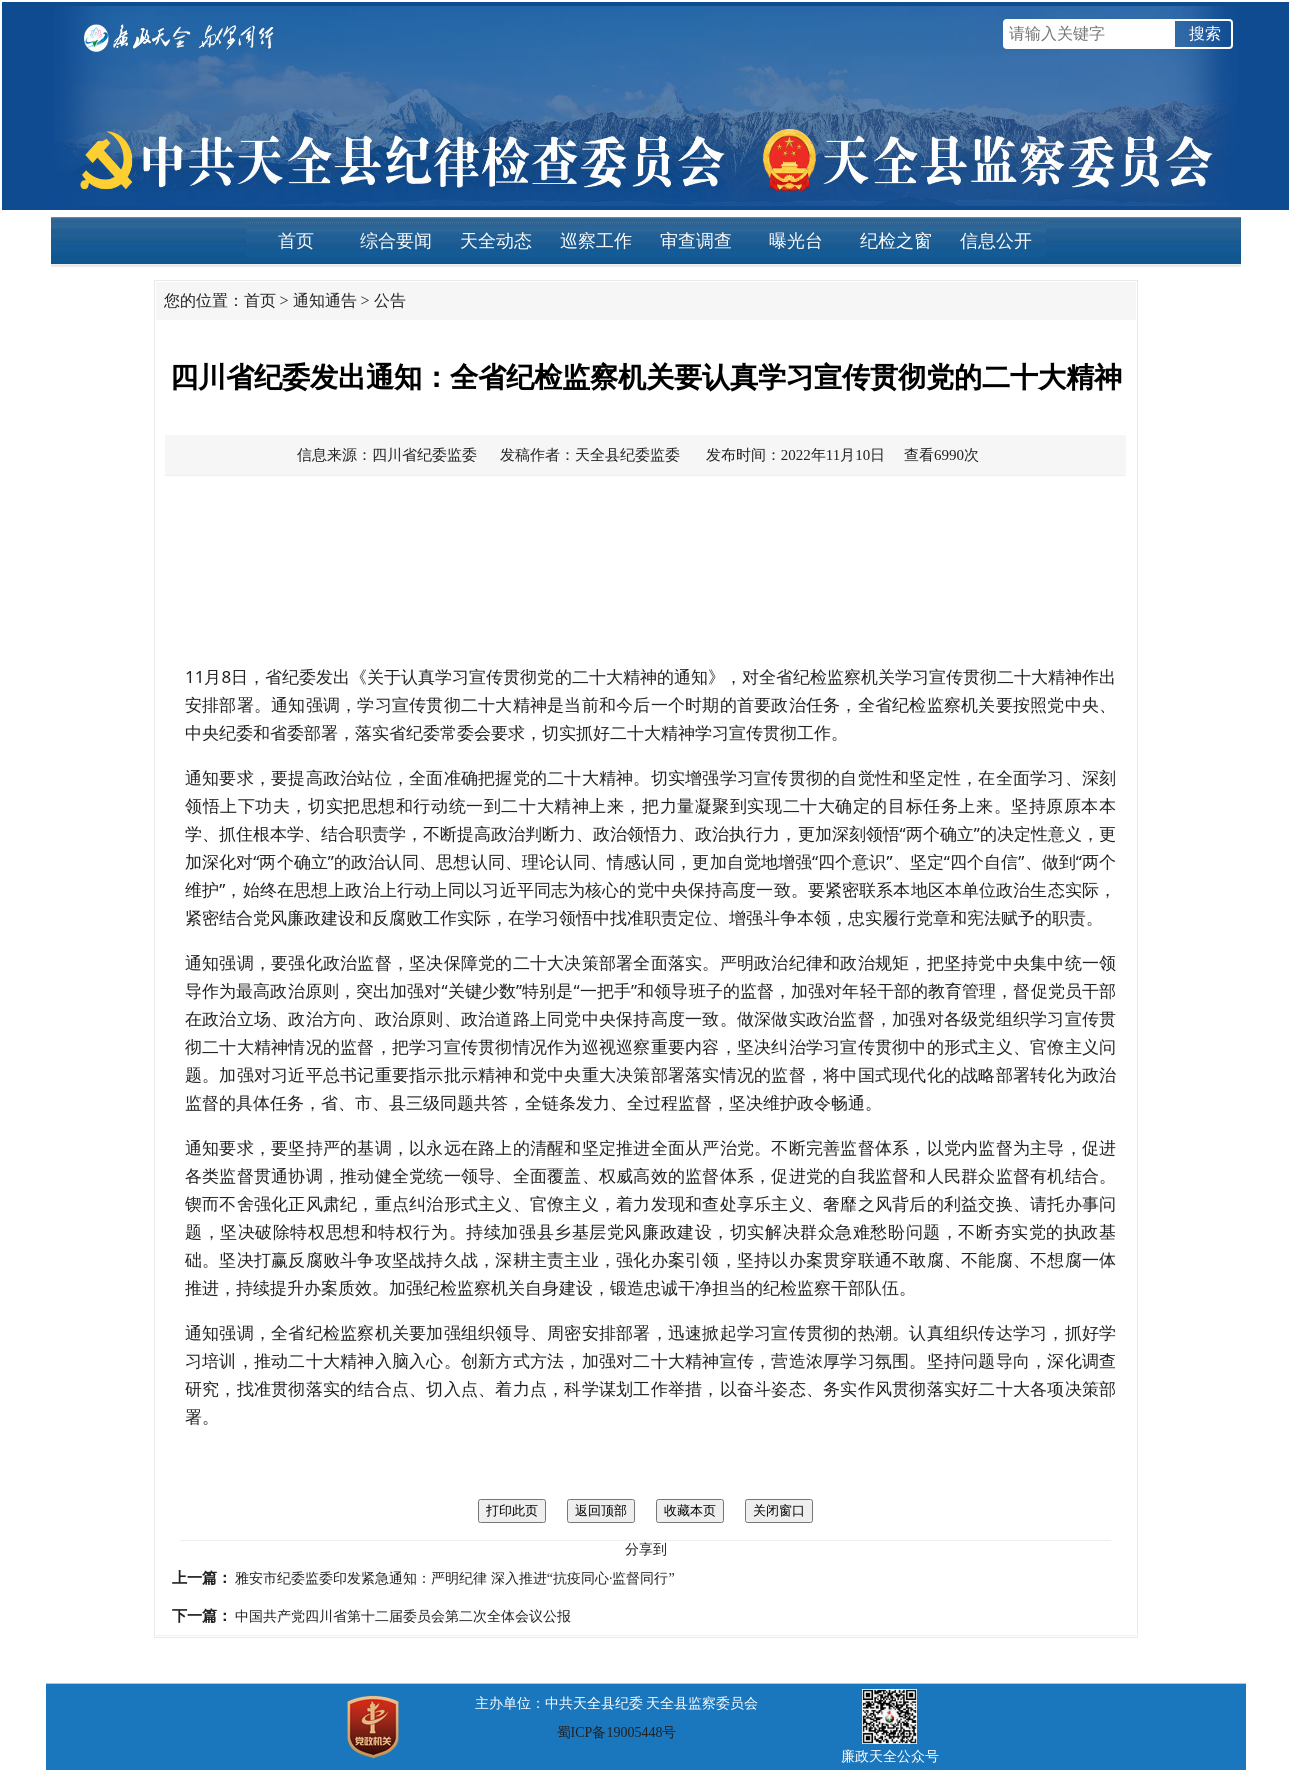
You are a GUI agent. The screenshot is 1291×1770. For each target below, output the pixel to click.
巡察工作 (596, 241)
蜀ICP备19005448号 (617, 1732)
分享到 (646, 1549)
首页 (296, 241)
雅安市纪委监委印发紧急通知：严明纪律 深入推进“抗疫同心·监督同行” (454, 1578)
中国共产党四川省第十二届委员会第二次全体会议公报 (403, 1616)
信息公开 (996, 241)
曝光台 (796, 241)
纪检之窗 (896, 241)
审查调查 (696, 241)
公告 (390, 300)
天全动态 (496, 241)
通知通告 (325, 300)
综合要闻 (396, 241)
